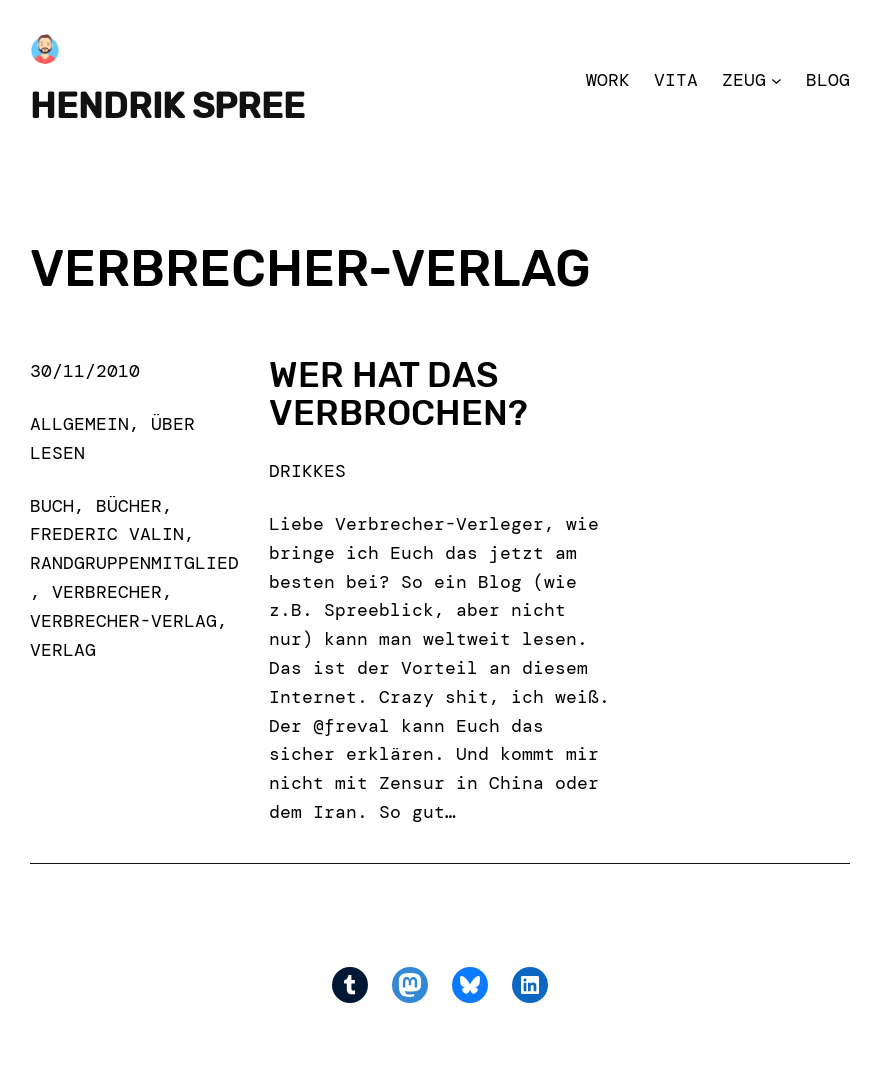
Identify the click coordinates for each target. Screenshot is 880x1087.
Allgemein (79, 424)
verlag (63, 650)
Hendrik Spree (167, 106)
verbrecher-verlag (123, 621)
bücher (129, 506)
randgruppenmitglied (134, 563)
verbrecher (107, 592)
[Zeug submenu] (776, 80)
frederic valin (107, 534)
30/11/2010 (85, 371)
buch (52, 506)
